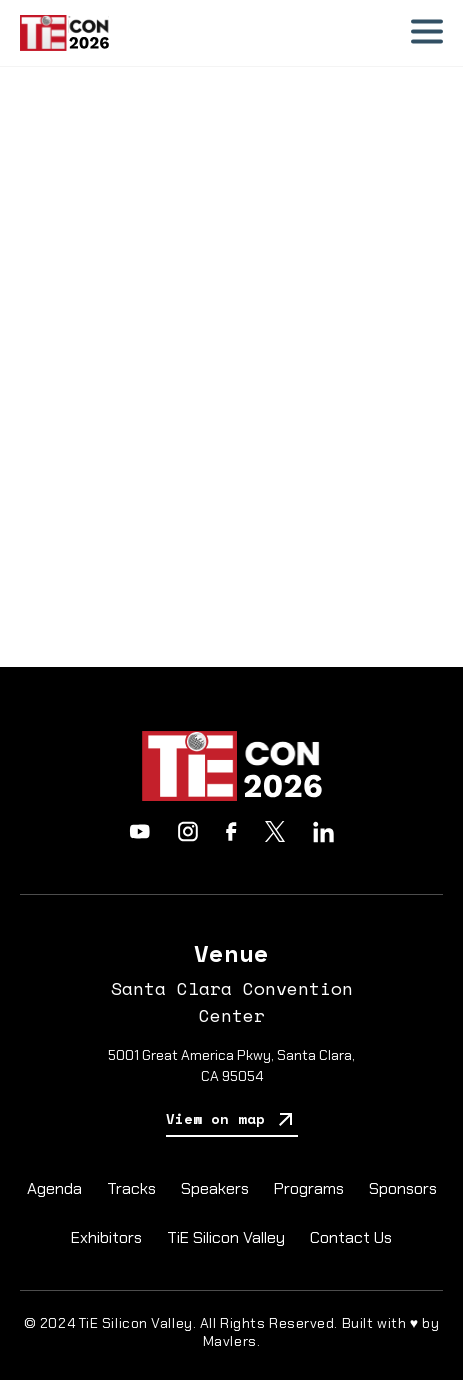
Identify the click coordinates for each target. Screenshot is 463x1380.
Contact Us (351, 1237)
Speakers (215, 1188)
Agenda (54, 1188)
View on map (232, 1120)
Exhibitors (106, 1237)
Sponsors (403, 1188)
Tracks (131, 1188)
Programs (309, 1188)
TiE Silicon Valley (226, 1237)
